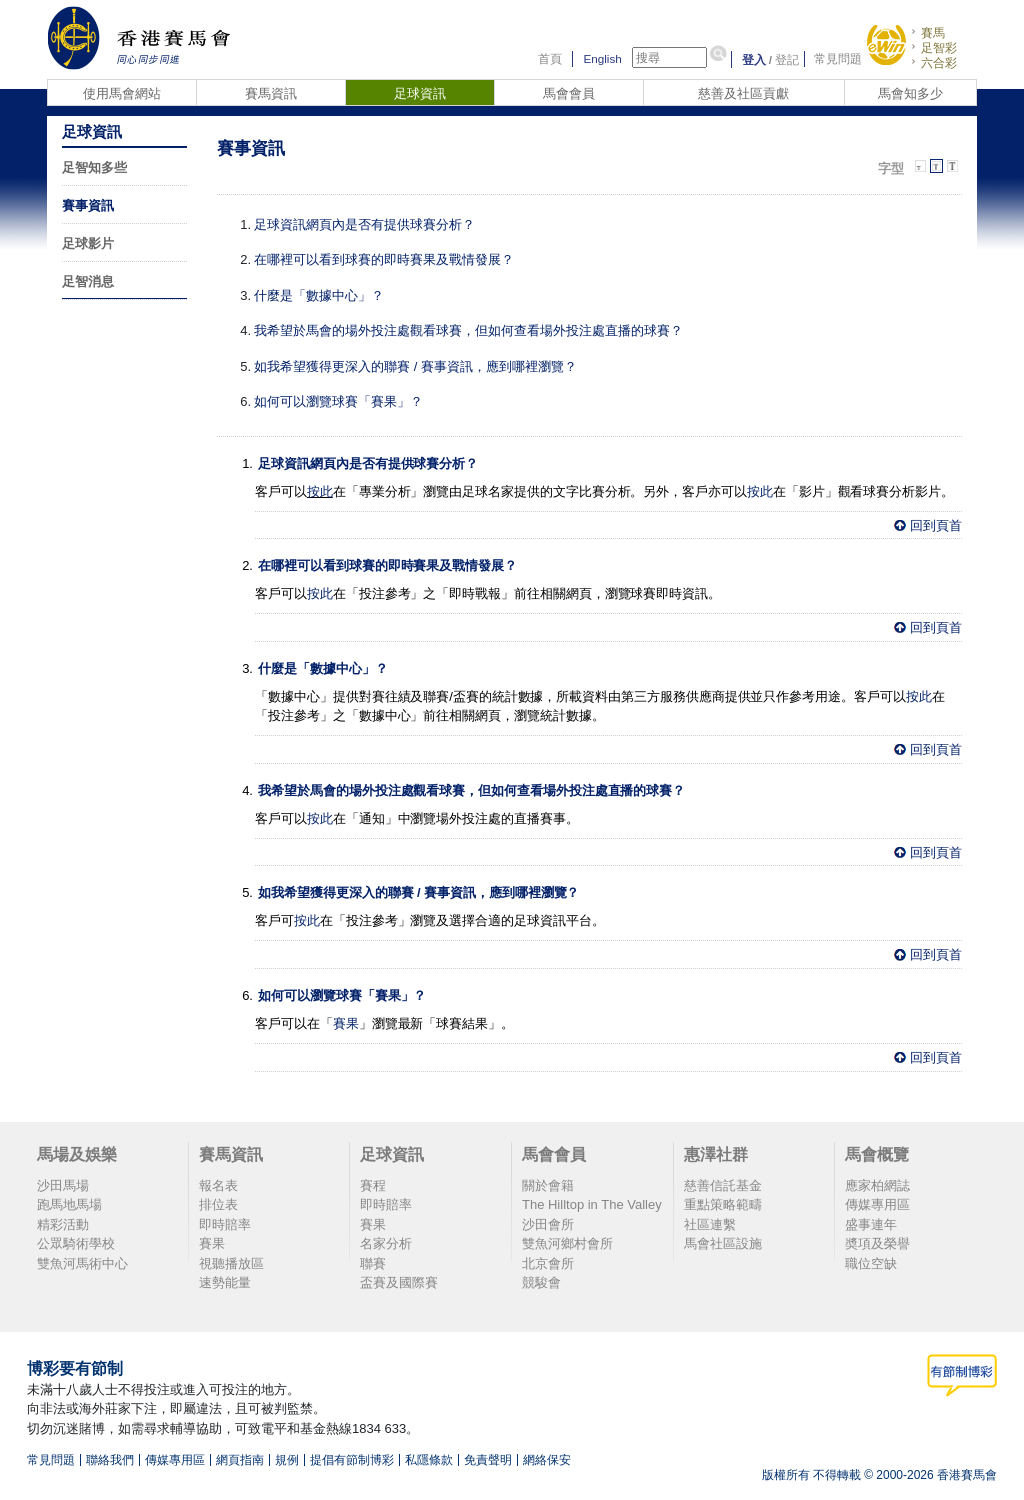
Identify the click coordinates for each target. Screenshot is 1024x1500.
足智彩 (939, 47)
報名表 (218, 1185)
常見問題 (838, 59)
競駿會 (541, 1282)
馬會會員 (569, 93)
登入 (754, 59)
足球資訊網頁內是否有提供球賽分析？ (364, 224)
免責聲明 (488, 1460)
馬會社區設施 (723, 1243)
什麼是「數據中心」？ (319, 295)
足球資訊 (420, 93)
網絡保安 (547, 1460)
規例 (287, 1460)
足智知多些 (94, 167)
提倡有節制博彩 (352, 1460)
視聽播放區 (231, 1263)
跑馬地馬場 (69, 1204)
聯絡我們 (110, 1460)
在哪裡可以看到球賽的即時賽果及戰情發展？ (384, 259)
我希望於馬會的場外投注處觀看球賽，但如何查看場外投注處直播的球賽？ (468, 330)
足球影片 (88, 243)
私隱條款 (429, 1460)
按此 (320, 491)
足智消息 (88, 281)
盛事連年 (871, 1224)
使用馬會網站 (122, 93)
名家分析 (386, 1243)
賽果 (346, 1023)
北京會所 (548, 1263)
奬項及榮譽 (877, 1243)
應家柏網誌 (877, 1185)
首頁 (550, 59)
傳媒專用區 (877, 1204)
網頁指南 (240, 1460)
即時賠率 (225, 1224)
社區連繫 (710, 1224)
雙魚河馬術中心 (82, 1263)
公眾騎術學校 (76, 1243)
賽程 (373, 1185)
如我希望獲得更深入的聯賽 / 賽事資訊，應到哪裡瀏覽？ (415, 366)
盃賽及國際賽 (399, 1282)
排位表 (218, 1204)
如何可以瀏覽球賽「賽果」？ (338, 401)
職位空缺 (871, 1263)
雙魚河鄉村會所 (567, 1243)
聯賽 (373, 1263)
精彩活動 (63, 1224)
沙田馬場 (63, 1185)
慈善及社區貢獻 (743, 93)
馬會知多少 (910, 93)
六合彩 (939, 62)
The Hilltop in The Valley (592, 1204)
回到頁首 (936, 525)
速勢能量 (225, 1282)
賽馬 (933, 32)
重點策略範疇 (723, 1204)
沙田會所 (548, 1224)
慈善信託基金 (723, 1185)
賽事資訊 (88, 205)
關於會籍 (548, 1185)
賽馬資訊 (271, 93)
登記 (787, 59)
